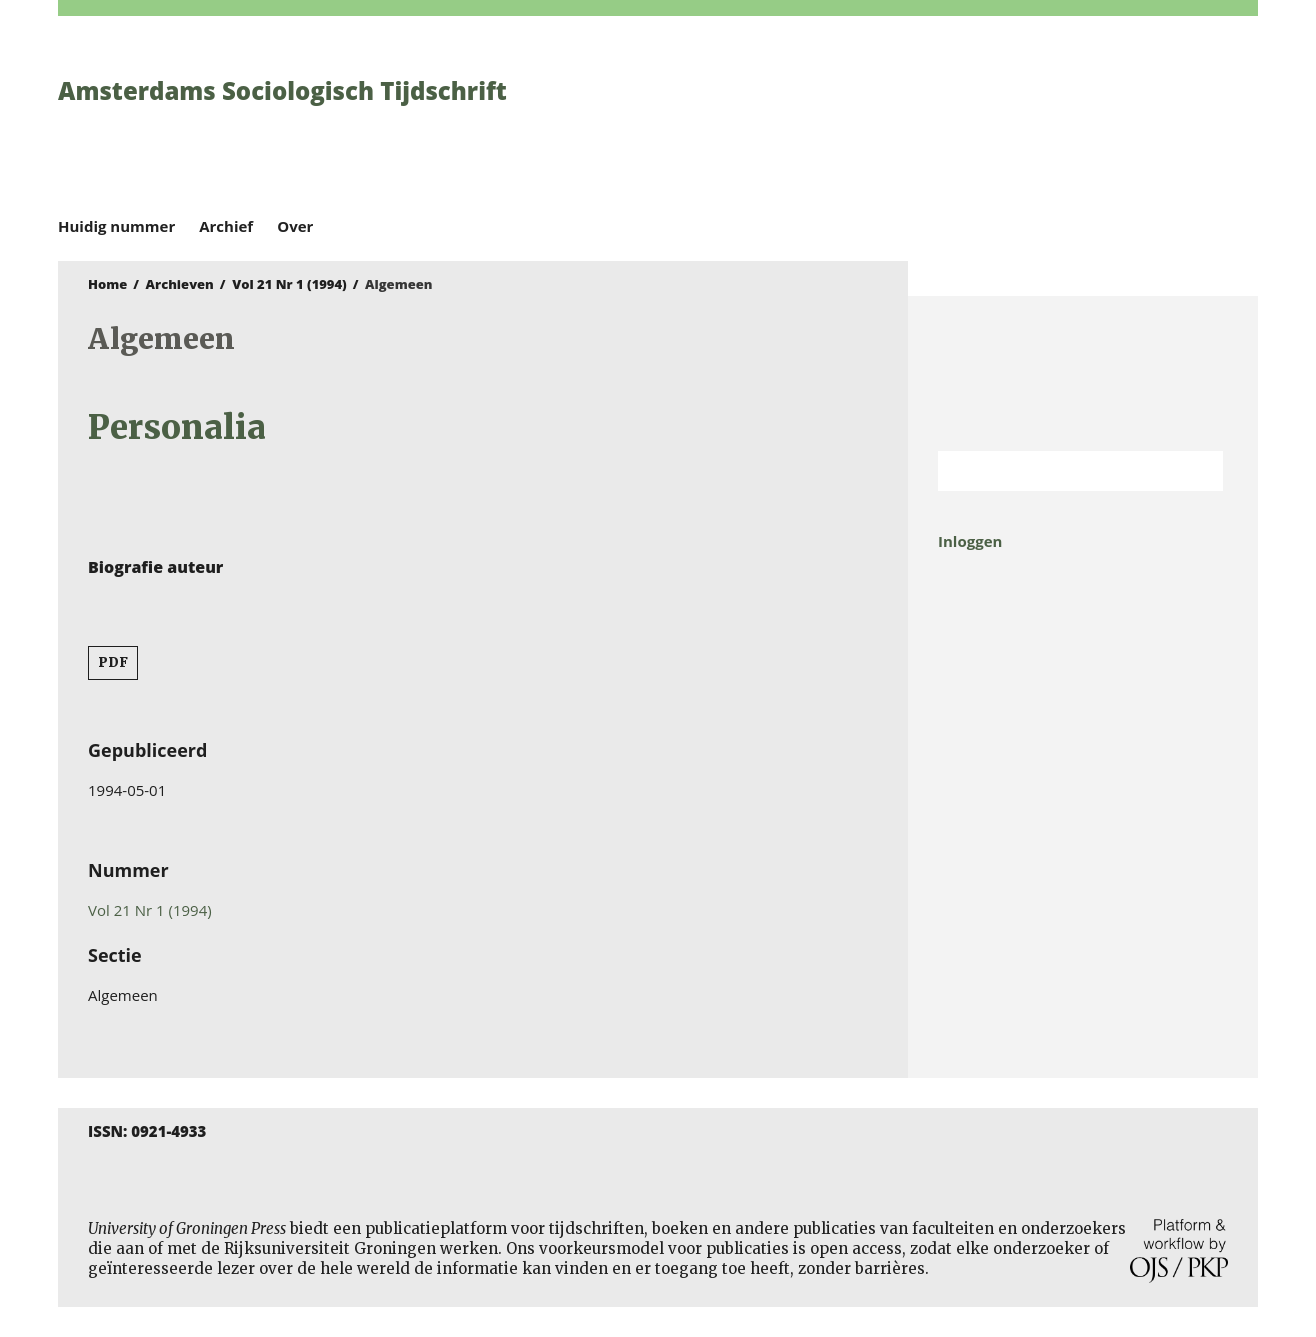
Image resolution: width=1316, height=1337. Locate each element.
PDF (113, 662)
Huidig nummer (116, 226)
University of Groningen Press (948, 121)
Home (107, 284)
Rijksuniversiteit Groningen (1083, 373)
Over (295, 226)
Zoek (1198, 471)
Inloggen (970, 541)
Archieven (180, 284)
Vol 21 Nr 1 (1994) (289, 284)
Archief (226, 226)
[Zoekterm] (1055, 471)
